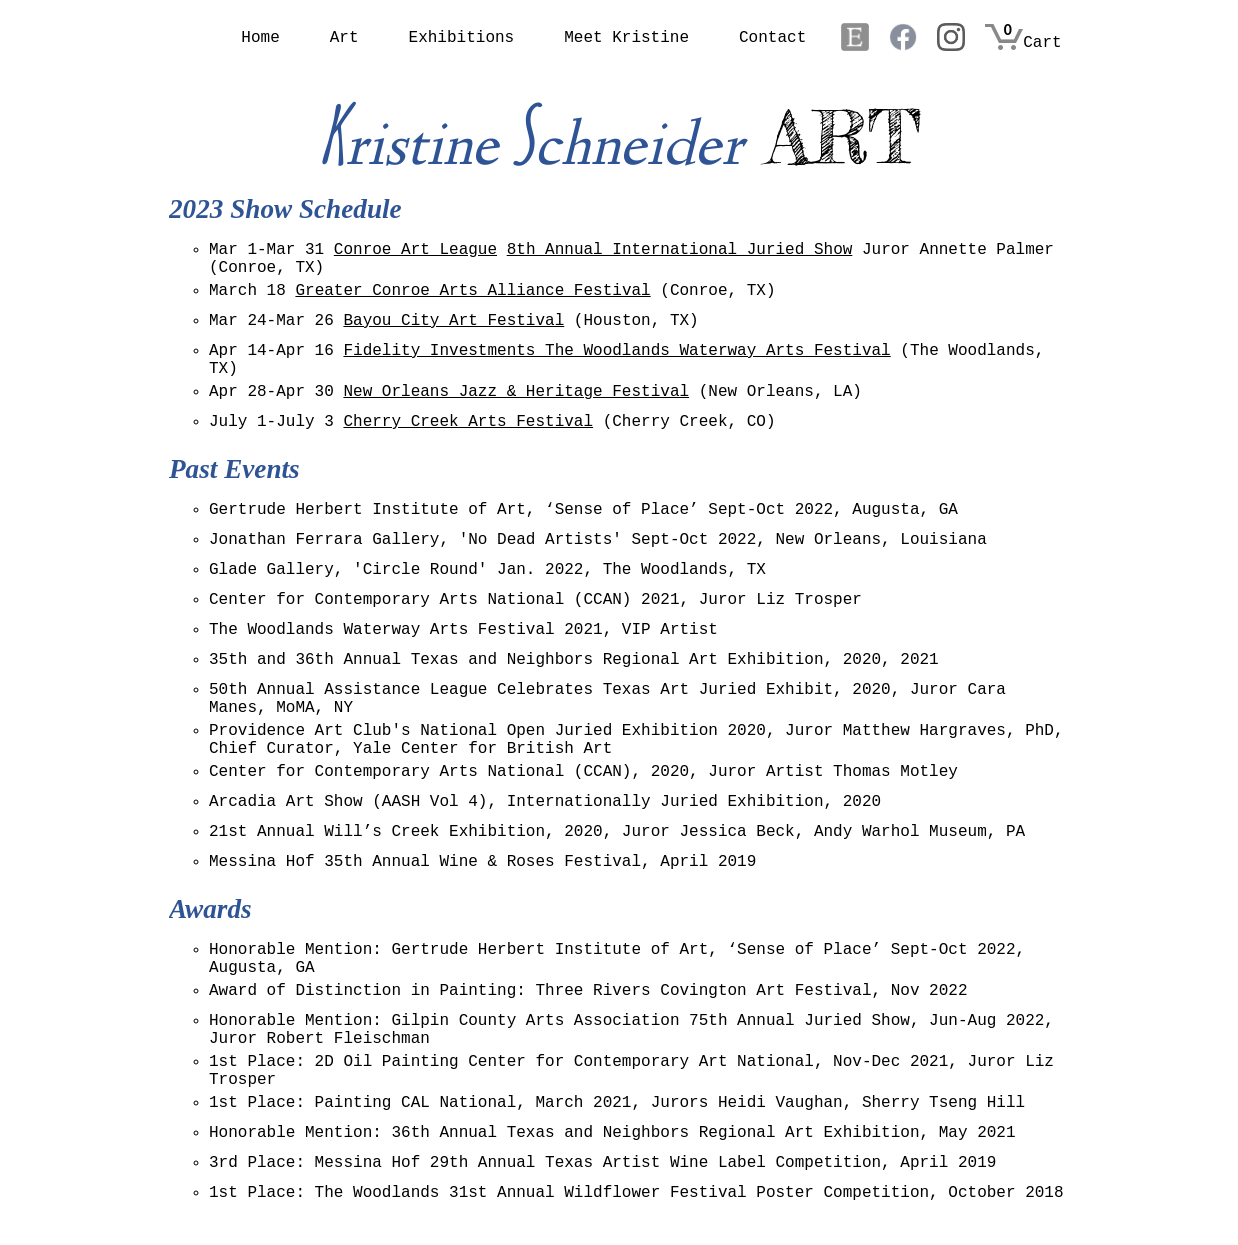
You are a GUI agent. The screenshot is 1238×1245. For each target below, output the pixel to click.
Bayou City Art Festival (453, 321)
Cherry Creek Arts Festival (468, 422)
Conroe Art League (415, 250)
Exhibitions (462, 38)
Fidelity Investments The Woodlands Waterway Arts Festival (616, 351)
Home (260, 38)
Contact (772, 38)
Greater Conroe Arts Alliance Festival (472, 291)
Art (344, 38)
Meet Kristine (626, 38)
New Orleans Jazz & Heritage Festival (516, 392)
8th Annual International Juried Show (680, 250)
